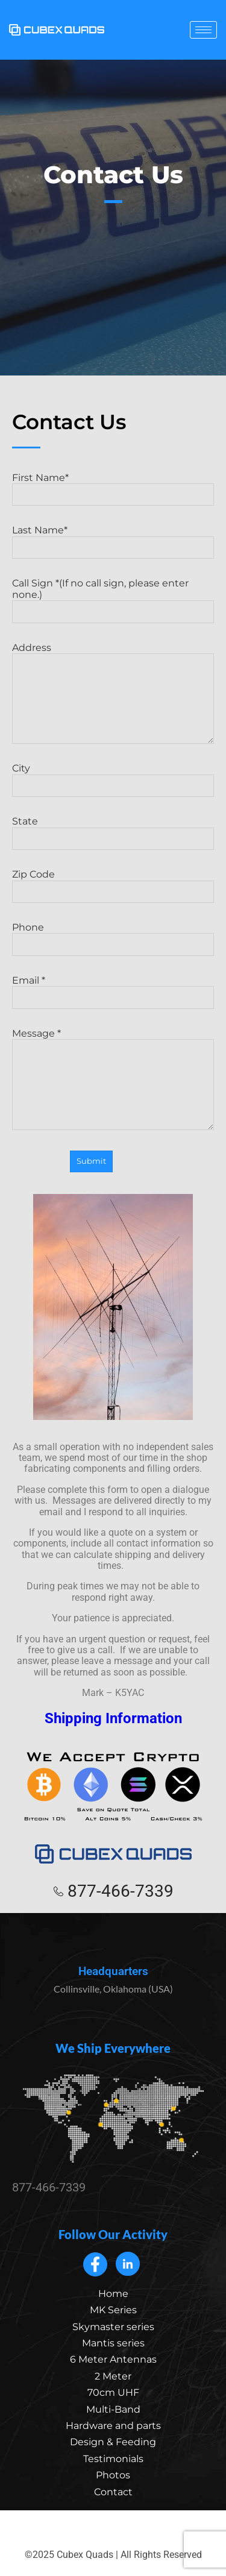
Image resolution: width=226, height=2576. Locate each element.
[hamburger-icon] (203, 30)
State (25, 821)
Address (31, 647)
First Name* (40, 477)
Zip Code (33, 874)
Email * (28, 980)
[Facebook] (95, 2264)
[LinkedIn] (128, 2264)
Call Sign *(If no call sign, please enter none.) (100, 588)
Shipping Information (113, 1718)
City (21, 768)
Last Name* (39, 530)
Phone (28, 927)
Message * (36, 1033)
